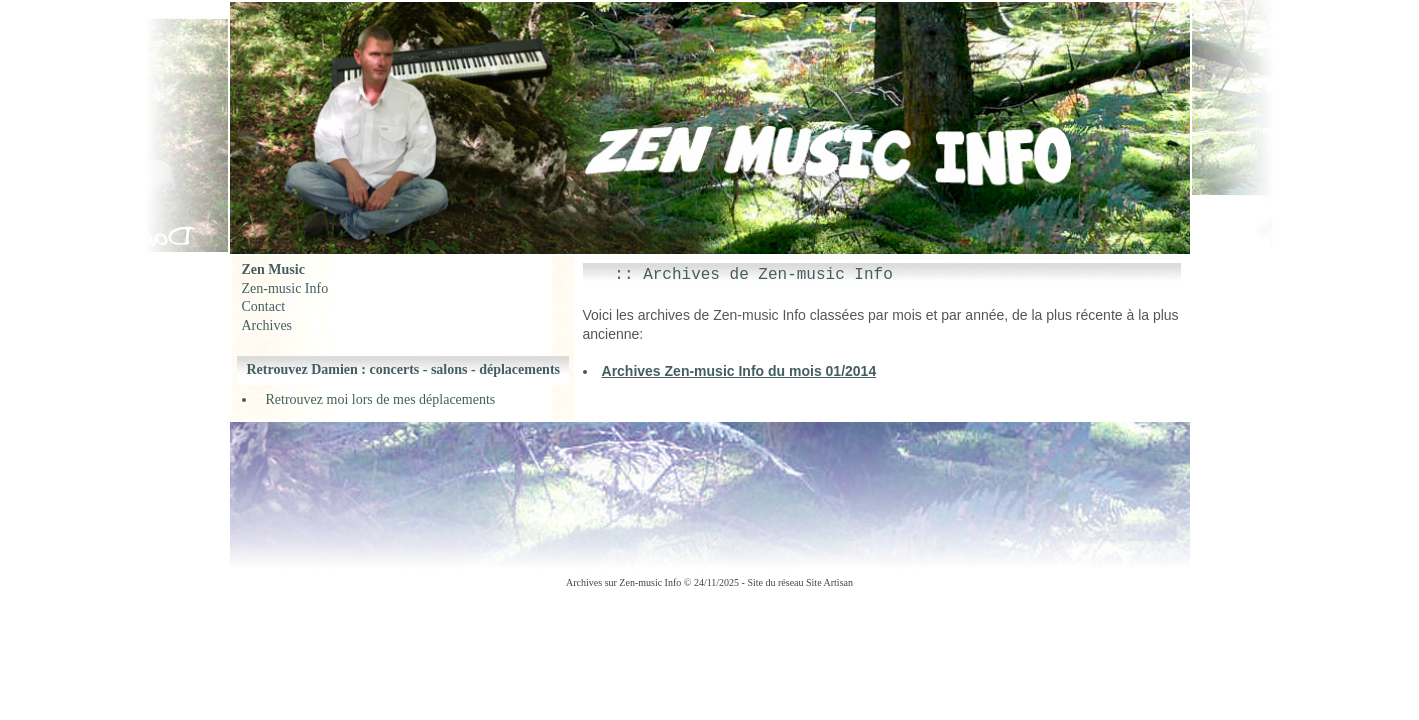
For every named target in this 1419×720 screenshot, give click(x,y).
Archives (267, 325)
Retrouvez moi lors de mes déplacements (381, 399)
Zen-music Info (285, 288)
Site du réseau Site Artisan (800, 582)
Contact (264, 306)
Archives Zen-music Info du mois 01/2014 (739, 371)
